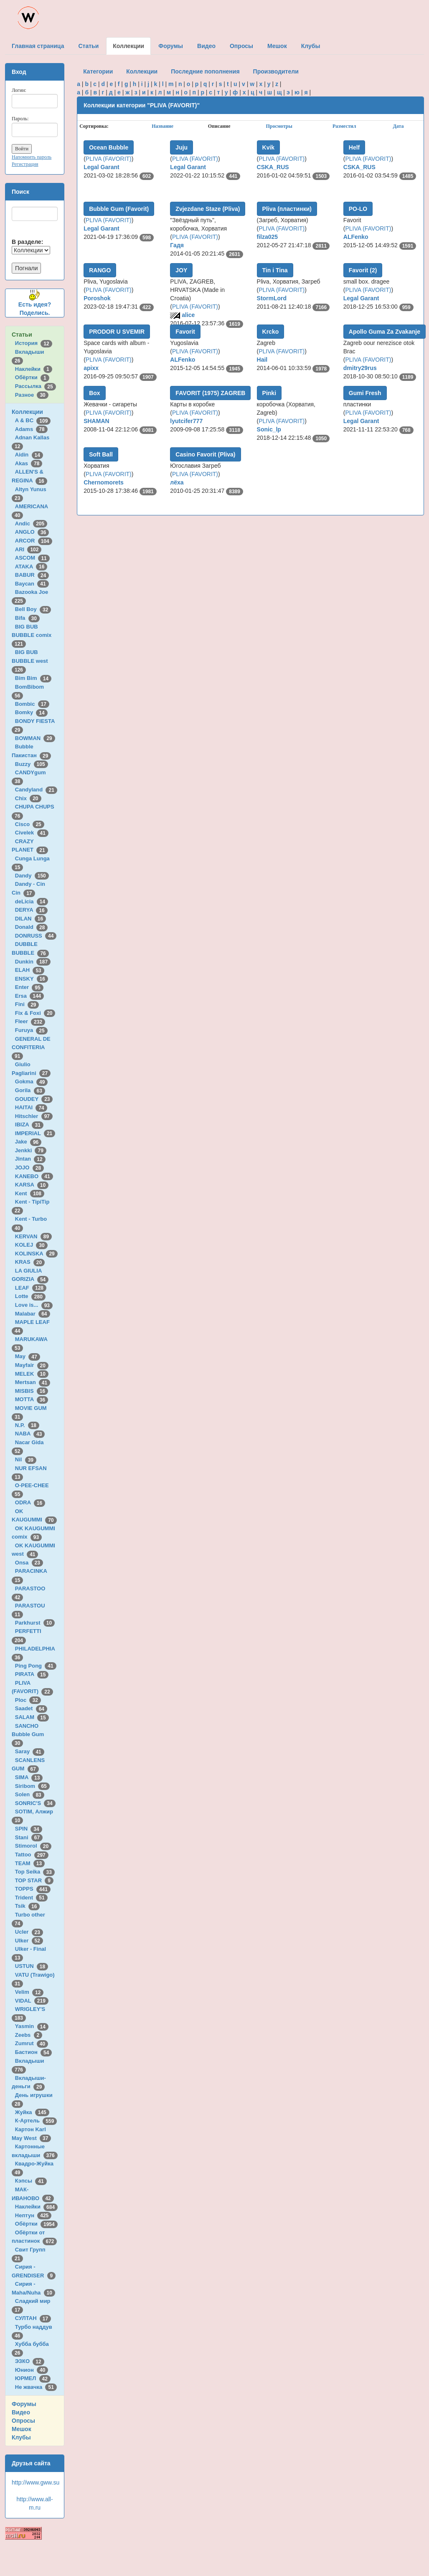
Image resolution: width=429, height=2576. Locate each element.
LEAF (30, 1288)
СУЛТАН (33, 2318)
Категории (98, 71)
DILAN (30, 918)
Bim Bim (33, 678)
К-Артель (36, 2120)
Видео (21, 2412)
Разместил (344, 126)
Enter (29, 987)
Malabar (32, 1314)
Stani (29, 1837)
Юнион (31, 2370)
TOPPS (33, 1889)
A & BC (33, 420)
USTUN (31, 1966)
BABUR (32, 575)
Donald (31, 927)
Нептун (33, 2215)
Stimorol (33, 1846)
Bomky (31, 712)
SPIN (28, 1829)
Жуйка (32, 2112)
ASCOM (32, 558)
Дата (398, 126)
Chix (28, 798)
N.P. (27, 1425)
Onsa (29, 1562)
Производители (276, 71)
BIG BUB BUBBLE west (31, 660)
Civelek (31, 832)
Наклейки (33, 369)
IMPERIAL (35, 1133)
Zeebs (28, 2035)
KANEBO (34, 1176)
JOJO (29, 1167)
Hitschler (34, 1116)
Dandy (32, 875)
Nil (25, 1459)
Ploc (28, 1700)
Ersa (29, 996)
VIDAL (31, 2001)
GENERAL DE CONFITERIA (31, 1047)
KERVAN (33, 1236)
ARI (28, 549)
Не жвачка (36, 2387)
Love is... (34, 1305)
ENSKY (31, 979)
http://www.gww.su (35, 2482)
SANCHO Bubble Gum (29, 1734)
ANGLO (32, 532)
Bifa (27, 618)
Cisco (29, 824)
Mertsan (32, 1382)
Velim (29, 1992)
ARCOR (33, 541)
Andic (31, 523)
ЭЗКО (29, 2361)
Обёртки (32, 377)
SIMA (29, 1777)
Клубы (21, 2437)
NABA (30, 1433)
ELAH (29, 970)
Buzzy (31, 764)
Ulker (29, 1940)
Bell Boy (33, 609)
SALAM (32, 1717)
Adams (31, 429)
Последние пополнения (205, 71)
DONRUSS (36, 936)
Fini (27, 1004)
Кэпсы (31, 2181)
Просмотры (279, 126)
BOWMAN (35, 738)
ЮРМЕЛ (33, 2378)
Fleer (30, 1021)
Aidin (29, 454)
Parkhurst (35, 1623)
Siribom (32, 1786)
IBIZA (29, 1124)
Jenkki (30, 1150)
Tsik (27, 1906)
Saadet (31, 1708)
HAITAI (31, 1107)
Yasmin (31, 2026)
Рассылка (35, 386)
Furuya (31, 1030)
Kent (29, 1193)
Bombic (32, 704)
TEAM (30, 1863)
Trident (31, 1897)
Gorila (30, 1090)
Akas (29, 463)
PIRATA (32, 1674)
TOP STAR (34, 1880)
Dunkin (33, 961)
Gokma (31, 1081)
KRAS (30, 1262)
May (27, 1356)
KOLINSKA (36, 1253)
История (33, 343)
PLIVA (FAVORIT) (109, 158)
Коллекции (27, 411)
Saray (29, 1751)
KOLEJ (31, 1245)
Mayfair (31, 1365)
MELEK (31, 1374)
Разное (31, 395)
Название (162, 126)
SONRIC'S (35, 1803)
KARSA (31, 1185)
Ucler (29, 1932)
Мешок (21, 2429)
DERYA (31, 910)
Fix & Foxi (35, 1013)
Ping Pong (35, 1666)
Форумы (24, 2404)
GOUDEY (34, 1099)
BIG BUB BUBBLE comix (33, 635)
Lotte (30, 1296)
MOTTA (31, 1399)
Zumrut (31, 2043)
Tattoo (31, 1854)
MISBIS (31, 1391)
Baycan (32, 584)
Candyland (36, 789)
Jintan (30, 1159)
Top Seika (35, 1872)
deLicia (31, 901)
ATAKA (31, 566)
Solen (29, 1794)
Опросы (23, 2420)
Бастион (33, 2052)
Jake (28, 1141)
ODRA (30, 1502)
